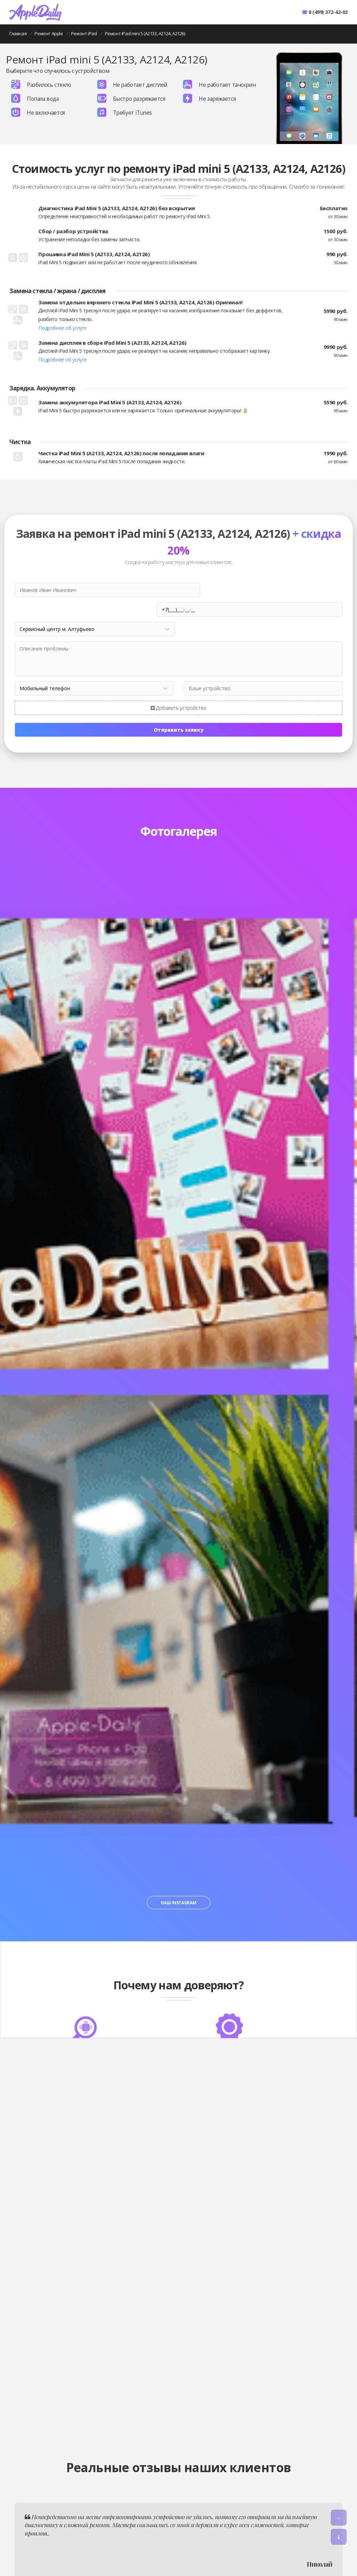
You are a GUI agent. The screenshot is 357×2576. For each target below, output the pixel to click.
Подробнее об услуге (62, 328)
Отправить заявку (179, 710)
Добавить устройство (179, 688)
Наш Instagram (178, 1883)
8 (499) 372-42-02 (328, 12)
